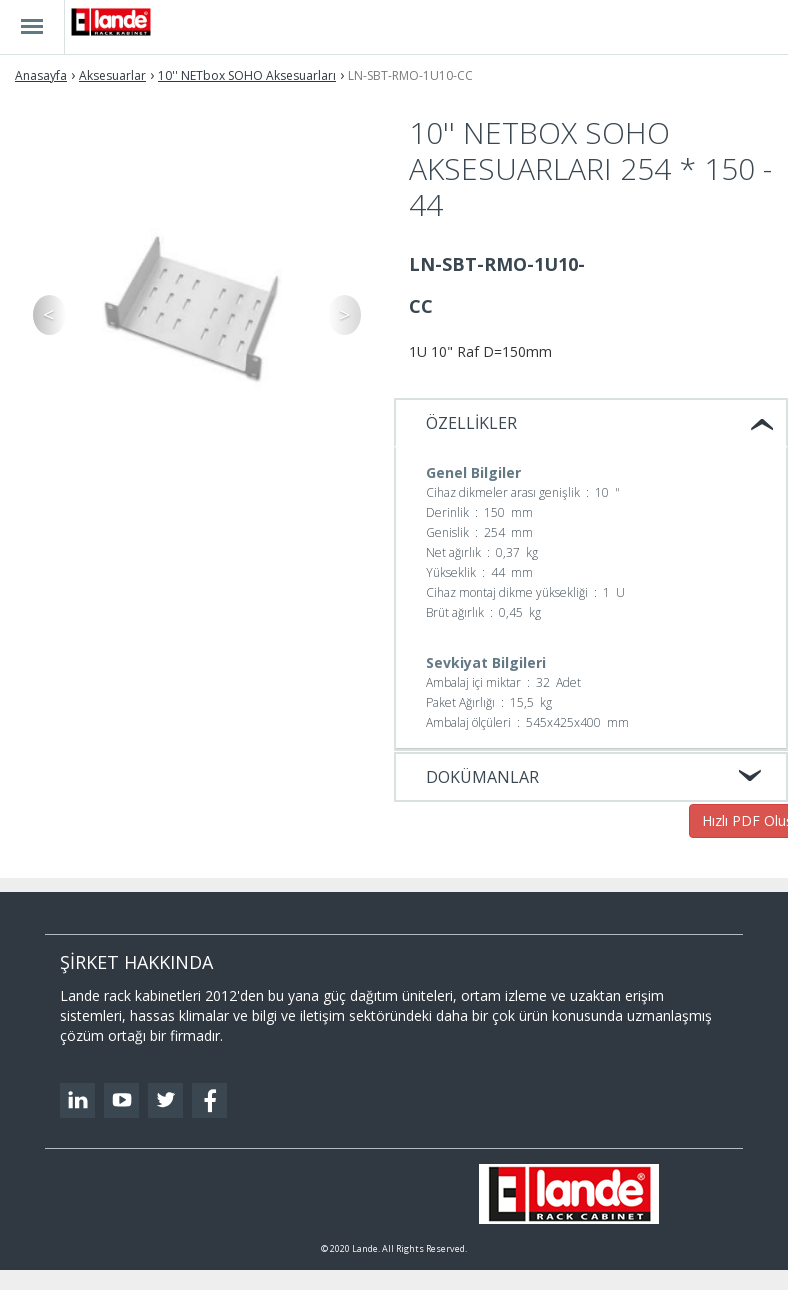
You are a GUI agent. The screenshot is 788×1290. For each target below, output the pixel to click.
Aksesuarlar (112, 75)
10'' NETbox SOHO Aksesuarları (247, 75)
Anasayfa (41, 75)
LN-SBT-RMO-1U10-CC (410, 75)
